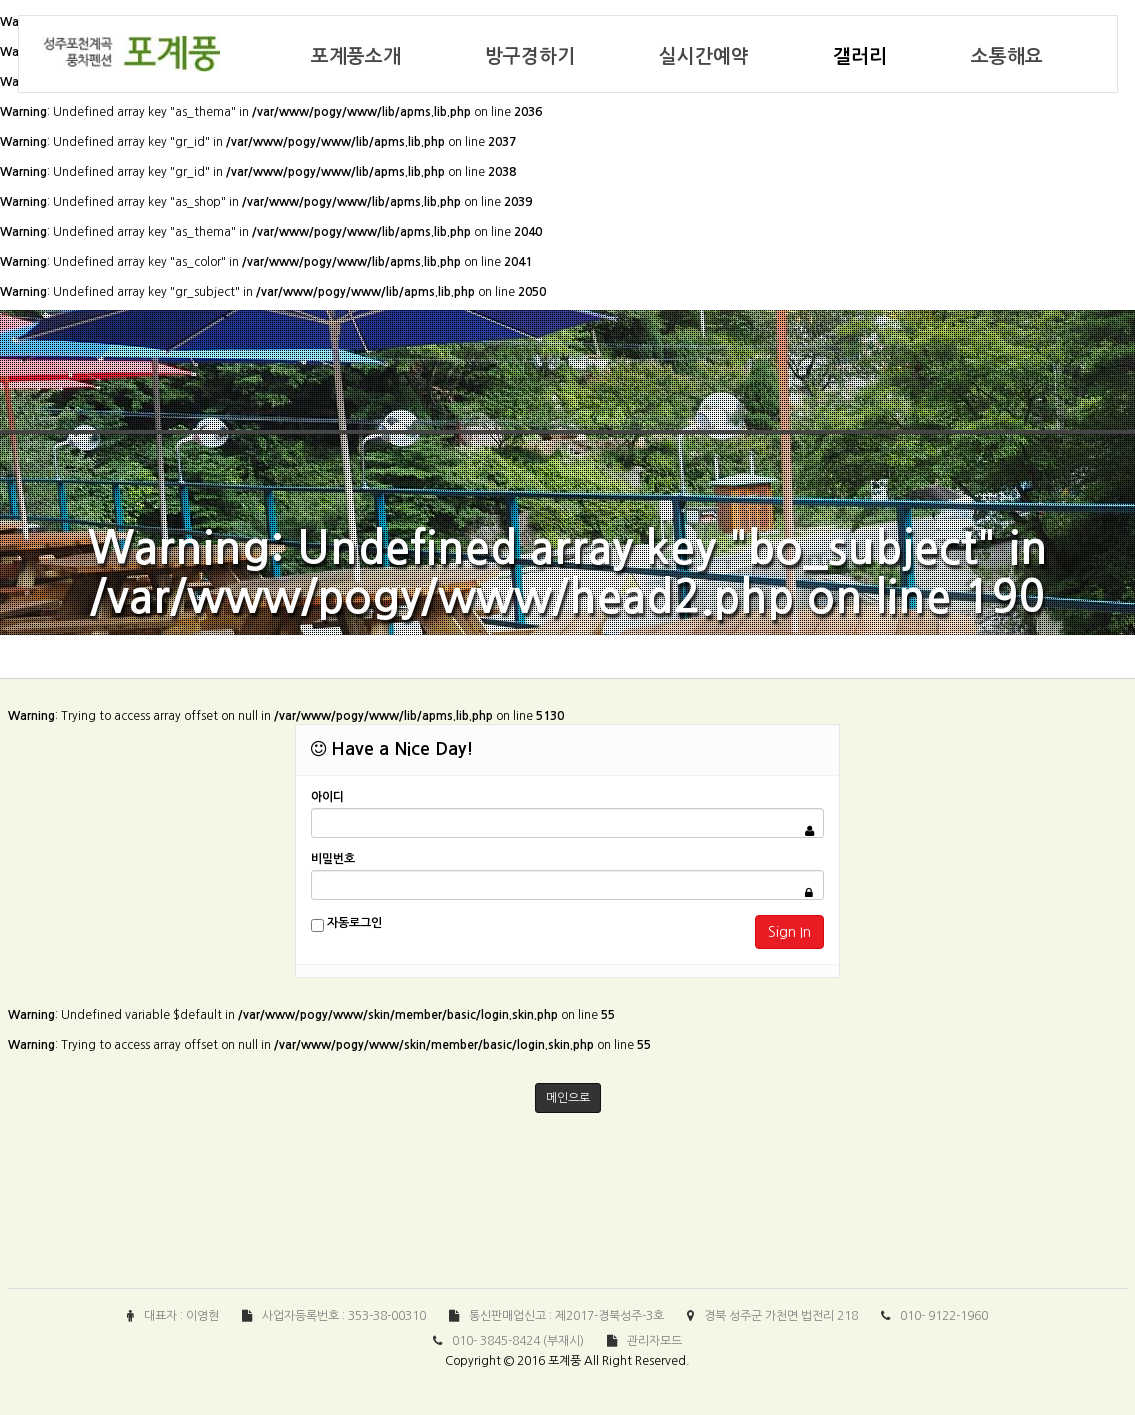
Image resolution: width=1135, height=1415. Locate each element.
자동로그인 (346, 924)
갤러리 (860, 56)
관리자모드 (654, 1341)
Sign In (789, 932)
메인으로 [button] (568, 1098)
